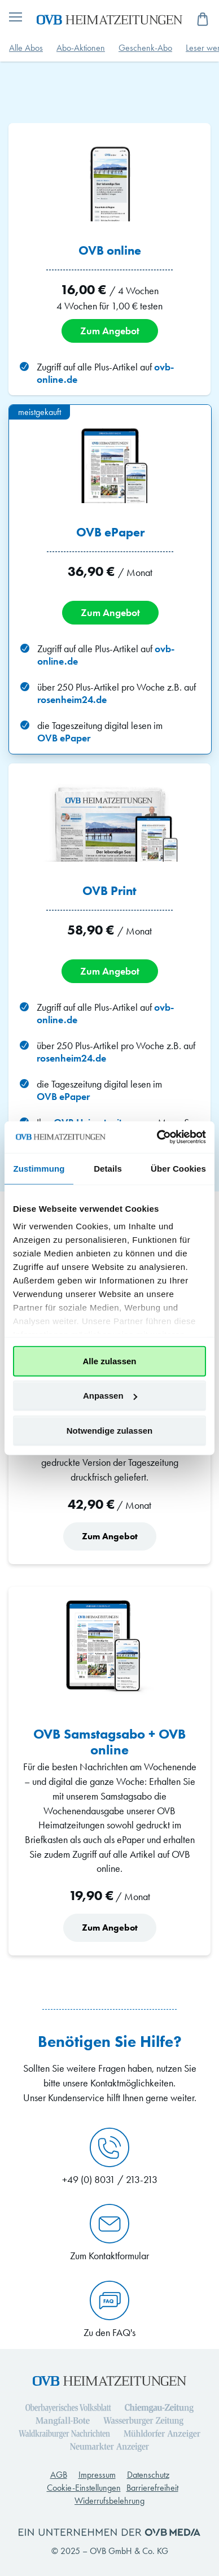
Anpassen (110, 1395)
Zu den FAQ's (109, 2310)
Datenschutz (148, 2474)
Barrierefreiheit (152, 2487)
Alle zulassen (109, 1360)
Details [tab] (108, 1168)
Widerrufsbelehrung (109, 2500)
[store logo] (109, 18)
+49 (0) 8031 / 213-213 (109, 2157)
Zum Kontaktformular (109, 2233)
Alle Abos (26, 47)
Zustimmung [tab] (39, 1168)
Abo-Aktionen (80, 47)
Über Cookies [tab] (178, 1168)
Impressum (97, 2474)
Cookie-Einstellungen (84, 2487)
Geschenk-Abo (145, 47)
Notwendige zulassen (110, 1430)
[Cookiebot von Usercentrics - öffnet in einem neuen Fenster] (157, 1137)
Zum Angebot (109, 331)
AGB (58, 2474)
